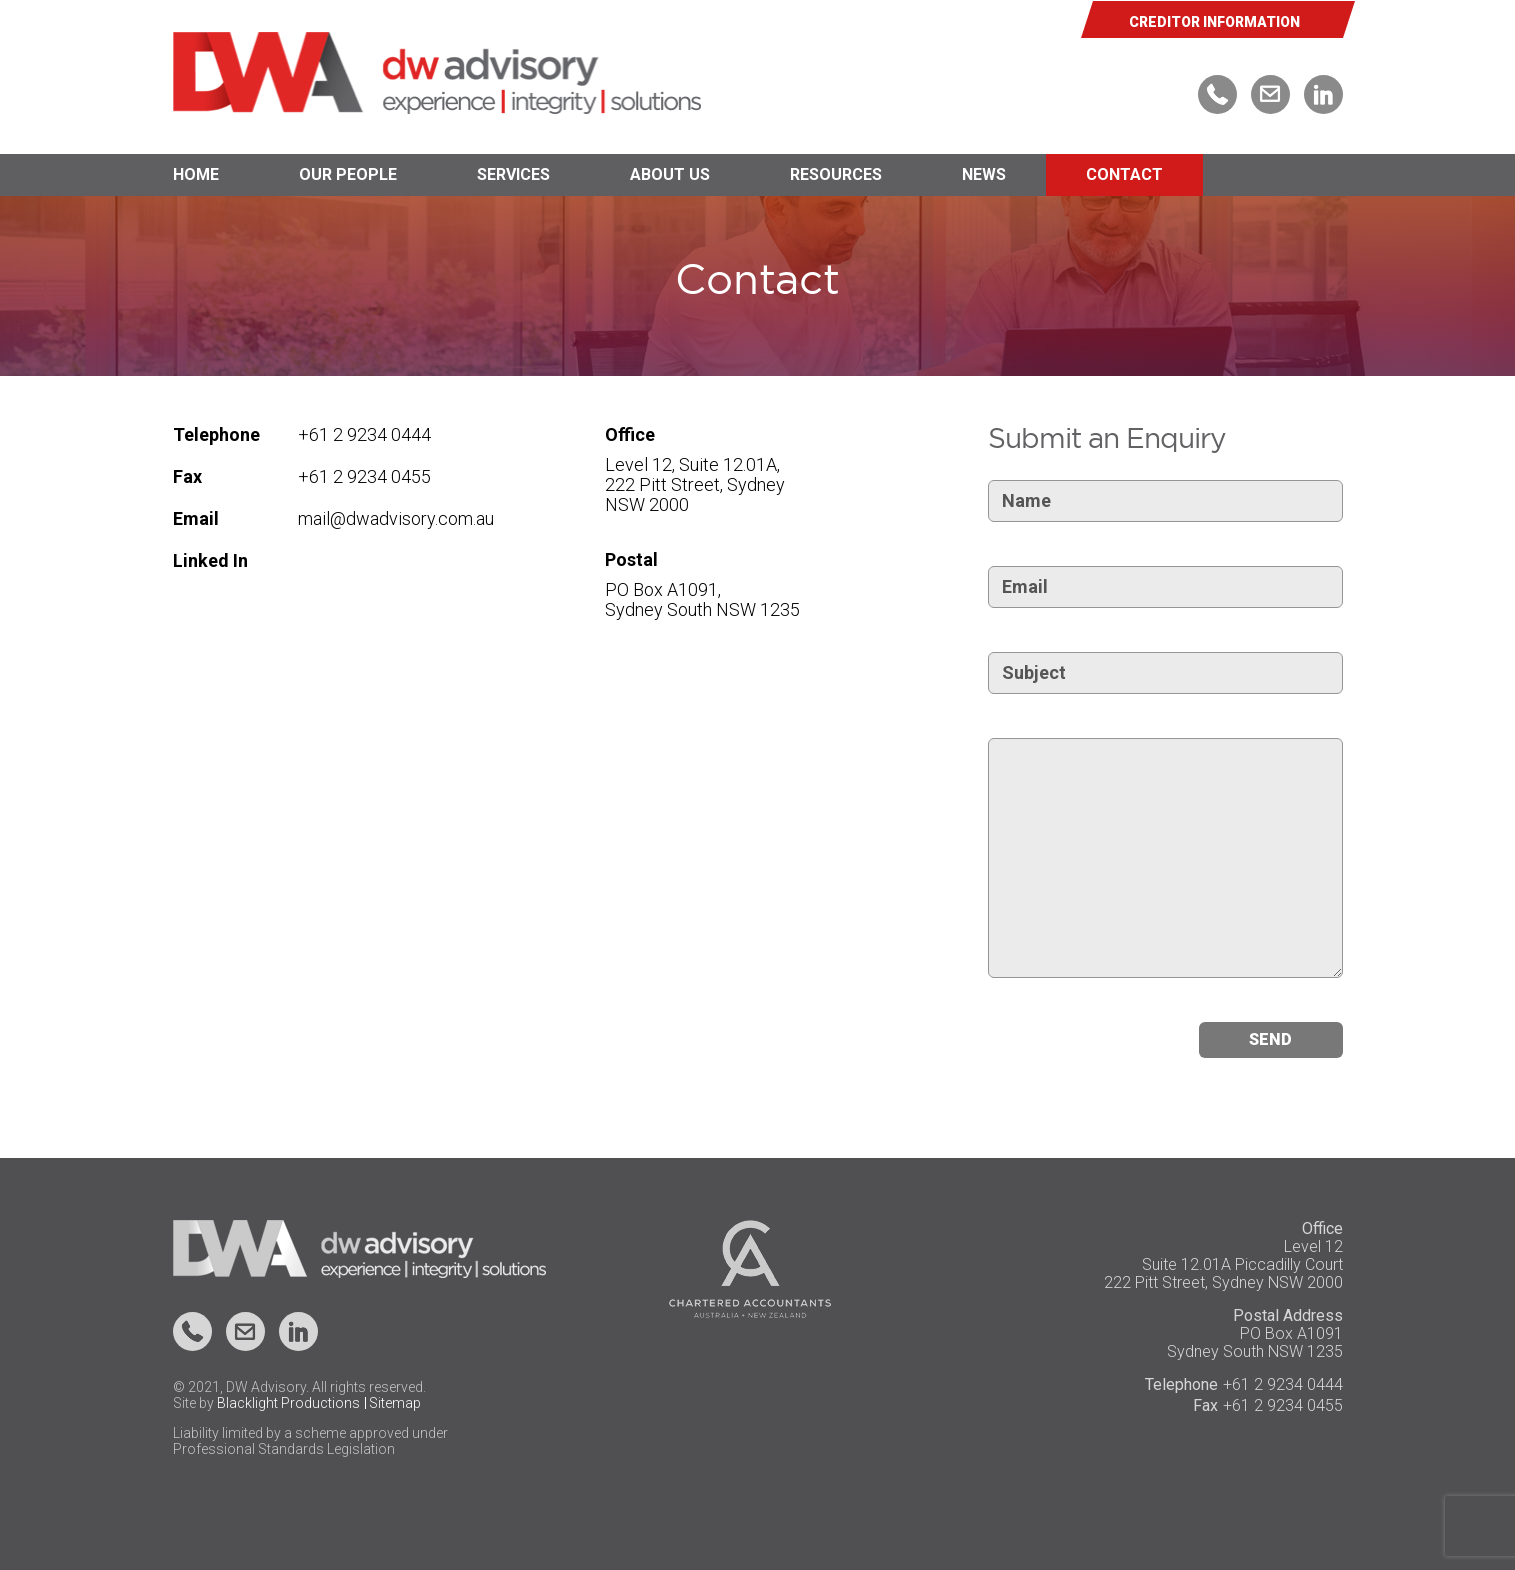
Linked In (210, 561)
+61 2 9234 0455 (364, 476)
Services (513, 174)
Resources (836, 174)
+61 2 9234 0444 (364, 434)
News (984, 174)
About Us (670, 174)
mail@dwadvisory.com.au (396, 518)
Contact (1124, 174)
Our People (348, 174)
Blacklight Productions (288, 1403)
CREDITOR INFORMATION (1214, 22)
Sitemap (395, 1403)
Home (196, 174)
